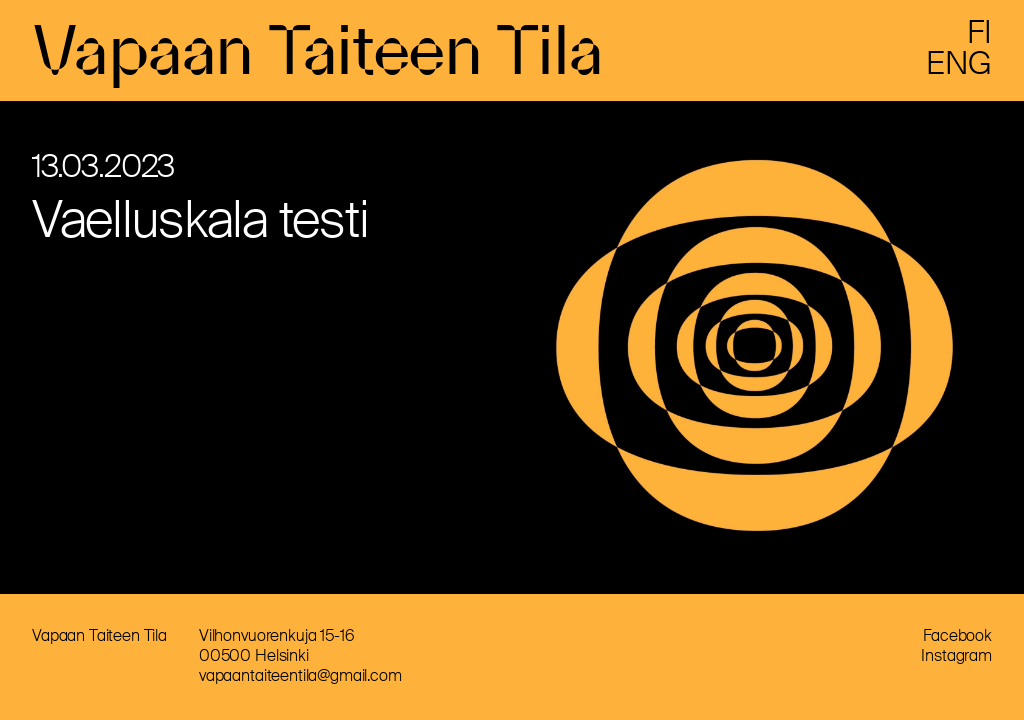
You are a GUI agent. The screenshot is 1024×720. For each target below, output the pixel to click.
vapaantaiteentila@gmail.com (300, 675)
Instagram (956, 655)
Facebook (957, 635)
